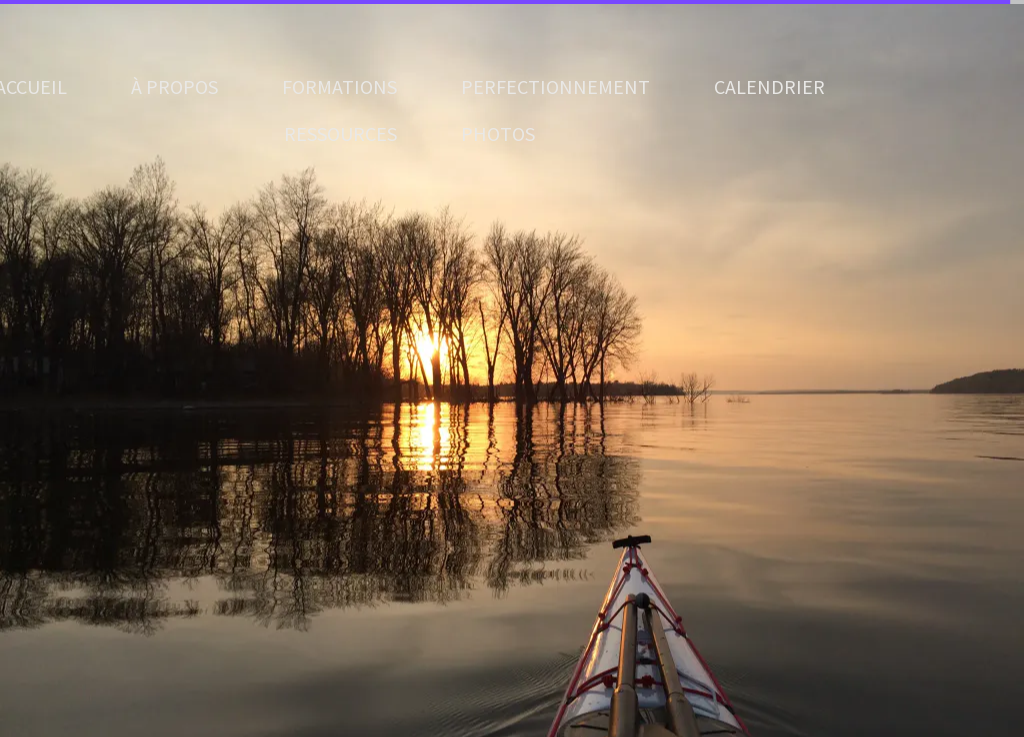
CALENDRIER (769, 86)
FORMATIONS (339, 86)
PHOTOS (498, 133)
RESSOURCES (340, 133)
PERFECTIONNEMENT (555, 86)
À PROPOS (174, 86)
